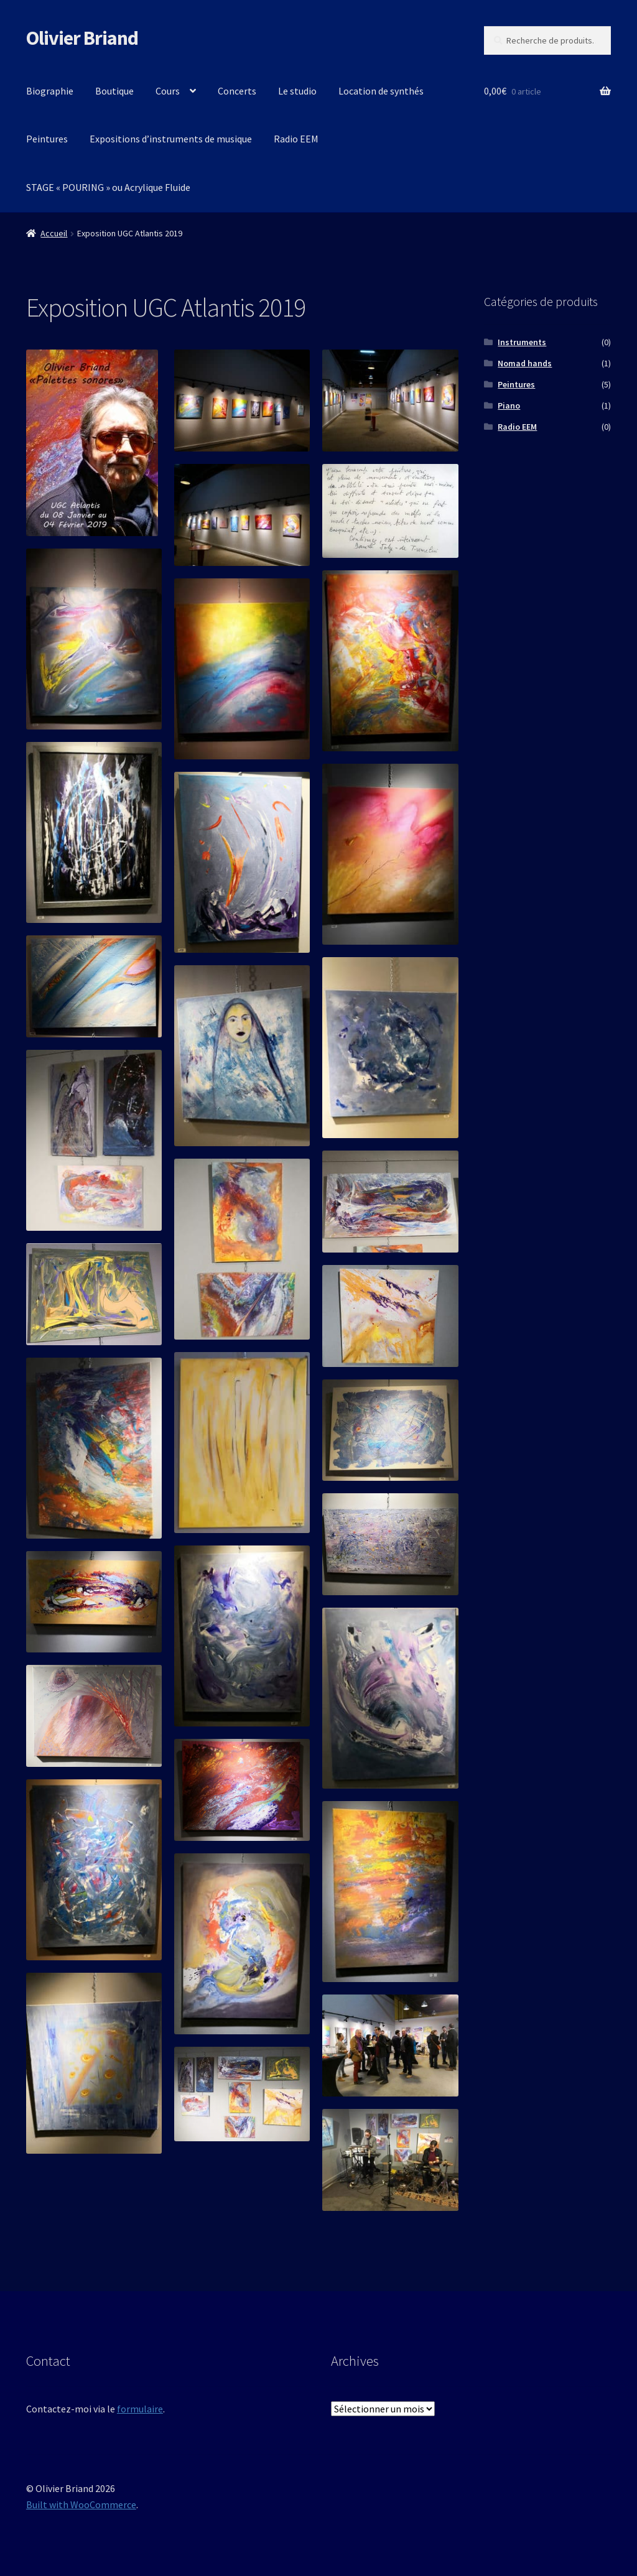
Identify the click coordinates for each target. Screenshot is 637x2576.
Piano (509, 405)
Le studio (297, 91)
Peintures (47, 138)
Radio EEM (296, 138)
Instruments (522, 342)
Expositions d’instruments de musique (171, 138)
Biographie (49, 91)
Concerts (237, 91)
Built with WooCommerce (81, 2504)
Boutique (114, 91)
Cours (168, 91)
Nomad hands (525, 363)
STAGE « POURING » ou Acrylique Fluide (108, 187)
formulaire (140, 2408)
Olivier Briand (82, 37)
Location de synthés (381, 91)
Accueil (53, 233)
